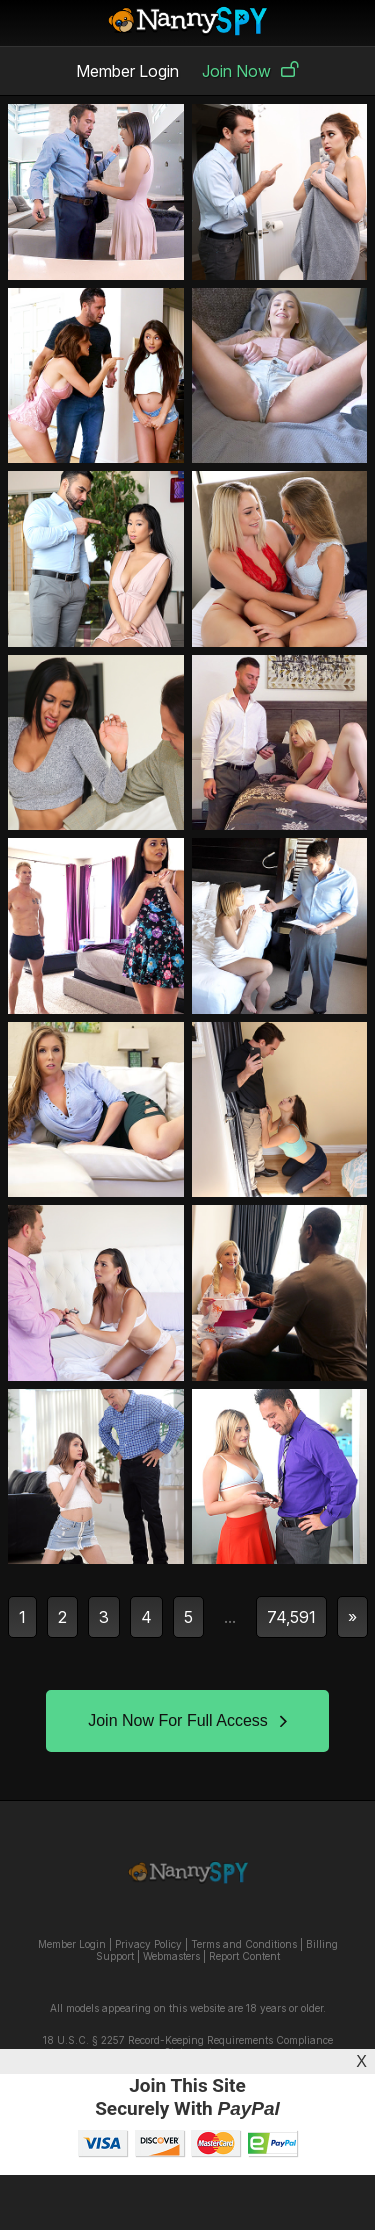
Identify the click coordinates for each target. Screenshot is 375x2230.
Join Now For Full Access (187, 1720)
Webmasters (171, 1956)
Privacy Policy (148, 1944)
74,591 (291, 1617)
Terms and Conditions (244, 1944)
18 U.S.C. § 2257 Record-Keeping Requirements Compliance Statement (188, 2046)
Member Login (127, 71)
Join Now (250, 71)
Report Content (244, 1956)
